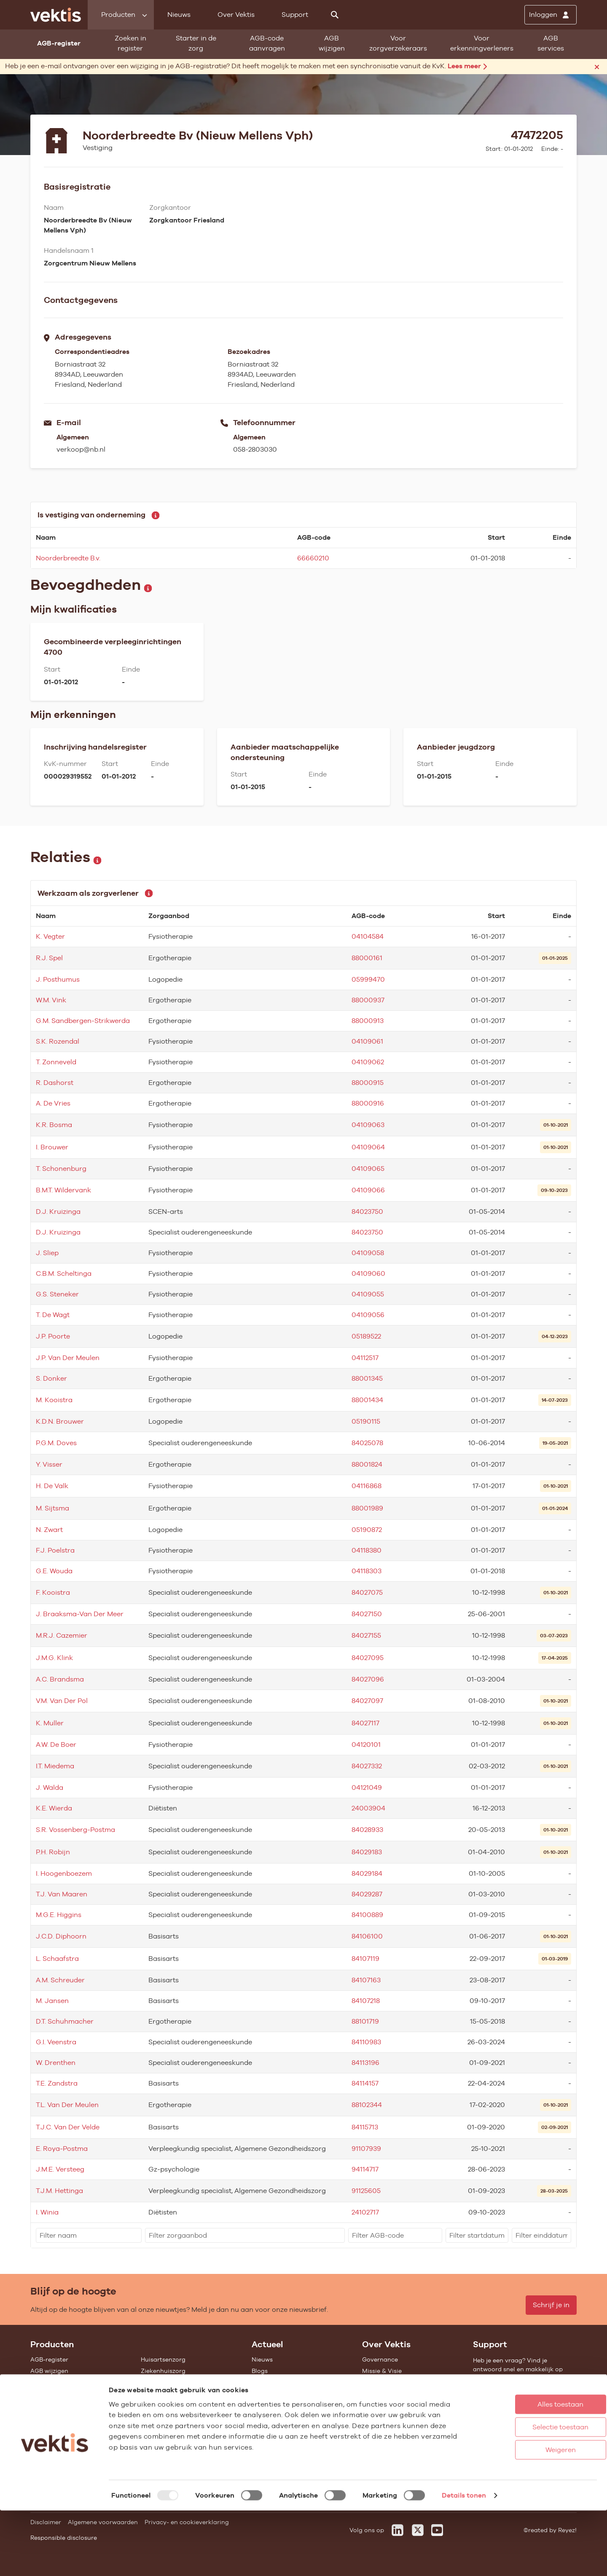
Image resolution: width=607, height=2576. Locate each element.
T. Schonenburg (61, 1169)
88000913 (368, 1021)
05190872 (367, 1530)
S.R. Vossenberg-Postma (75, 1830)
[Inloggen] (550, 14)
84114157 (365, 2083)
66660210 (313, 558)
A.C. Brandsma (60, 1679)
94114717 (365, 2169)
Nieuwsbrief (269, 2393)
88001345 (367, 1378)
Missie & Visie (382, 2370)
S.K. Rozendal (57, 1041)
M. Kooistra (54, 1400)
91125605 (366, 2191)
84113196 (365, 2063)
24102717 (365, 2212)
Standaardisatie (54, 2393)
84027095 (368, 1658)
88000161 (367, 958)
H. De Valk (52, 1486)
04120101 (366, 1745)
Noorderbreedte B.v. (68, 558)
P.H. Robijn (53, 1852)
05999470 (368, 979)
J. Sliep (47, 1253)
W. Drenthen (55, 2063)
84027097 (367, 1701)
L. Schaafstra (57, 1959)
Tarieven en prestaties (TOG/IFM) (78, 2427)
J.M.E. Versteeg (60, 2169)
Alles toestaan (527, 2470)
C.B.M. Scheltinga (63, 1273)
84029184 (367, 1873)
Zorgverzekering (165, 2393)
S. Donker (51, 1378)
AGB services (550, 43)
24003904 (368, 1808)
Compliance (380, 2393)
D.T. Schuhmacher (65, 2021)
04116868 (366, 1486)
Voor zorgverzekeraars (398, 43)
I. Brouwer (52, 1147)
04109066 (368, 1190)
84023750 (367, 1212)
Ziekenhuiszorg (163, 2370)
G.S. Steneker (57, 1294)
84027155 (366, 1635)
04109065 (368, 1169)
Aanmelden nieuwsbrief (286, 2405)
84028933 (367, 1830)
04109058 (368, 1253)
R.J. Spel (49, 958)
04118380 (366, 1550)
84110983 (366, 2042)
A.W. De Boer (56, 1745)
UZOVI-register (52, 2416)
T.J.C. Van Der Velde (67, 2127)
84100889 (367, 1915)
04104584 (368, 936)
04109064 (368, 1147)
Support (295, 15)
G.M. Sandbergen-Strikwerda (83, 1021)
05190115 (366, 1421)
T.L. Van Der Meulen (67, 2105)
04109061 (367, 1041)
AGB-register (49, 2359)
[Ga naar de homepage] (55, 15)
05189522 (366, 1336)
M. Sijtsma (52, 1508)
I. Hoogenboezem (64, 1873)
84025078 (367, 1443)
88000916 (368, 1103)
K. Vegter (50, 936)
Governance (380, 2359)
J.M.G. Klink (54, 1658)
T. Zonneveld (56, 1062)
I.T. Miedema (55, 1766)
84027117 (365, 1723)
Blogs (260, 2370)
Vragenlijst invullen (58, 2405)
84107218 (366, 2001)
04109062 (368, 1062)
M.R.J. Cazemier (61, 1635)
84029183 (367, 1852)
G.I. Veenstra (56, 2042)
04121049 (367, 1787)
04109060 (368, 1273)
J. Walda (49, 1787)
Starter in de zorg (196, 43)
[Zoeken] (334, 14)
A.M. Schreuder (60, 1980)
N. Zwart (49, 1530)
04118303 (366, 1571)
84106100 (367, 1936)
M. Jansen (52, 2001)
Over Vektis (236, 15)
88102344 (367, 2105)
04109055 (368, 1294)
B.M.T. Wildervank (63, 1190)
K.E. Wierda (54, 1808)
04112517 (365, 1358)
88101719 (365, 2021)
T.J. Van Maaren (61, 1894)
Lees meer (467, 66)
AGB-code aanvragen (267, 43)
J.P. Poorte (53, 1336)
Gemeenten (158, 2405)
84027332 (367, 1766)
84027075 (367, 1592)
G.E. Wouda (54, 1571)
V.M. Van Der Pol (62, 1701)
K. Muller (50, 1723)
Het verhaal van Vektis (395, 2405)
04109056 (368, 1315)
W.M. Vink (51, 1000)
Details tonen (464, 2561)
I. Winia (47, 2212)
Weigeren (526, 2515)
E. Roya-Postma (62, 2149)
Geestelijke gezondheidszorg (183, 2382)
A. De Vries (53, 1103)
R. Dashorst (54, 1083)
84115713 (365, 2127)
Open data (46, 2439)
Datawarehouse (385, 2382)
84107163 (366, 1980)
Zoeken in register (130, 43)
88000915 (368, 1083)
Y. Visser (49, 1464)
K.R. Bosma (54, 1125)
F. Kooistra (53, 1592)
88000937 (368, 1000)
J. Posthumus (58, 979)
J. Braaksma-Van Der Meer (80, 1614)
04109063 (368, 1125)
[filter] (89, 2235)
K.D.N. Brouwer (60, 1421)
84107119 (365, 1959)
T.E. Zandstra (57, 2083)
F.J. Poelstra (55, 1550)
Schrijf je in (551, 2305)
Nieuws (179, 15)
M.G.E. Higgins (58, 1915)
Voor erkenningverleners (481, 43)
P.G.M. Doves (56, 1443)
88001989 (367, 1508)
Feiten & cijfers (273, 2382)
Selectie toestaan (527, 2492)
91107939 (366, 2149)
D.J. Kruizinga (58, 1212)
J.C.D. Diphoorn (61, 1936)
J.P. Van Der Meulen (67, 1358)
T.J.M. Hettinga (59, 2191)
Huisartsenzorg (163, 2359)
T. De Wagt (53, 1315)
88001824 (367, 1464)
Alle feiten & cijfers (168, 2416)
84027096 (368, 1679)
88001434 (367, 1400)
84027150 (367, 1614)
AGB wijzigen (332, 43)
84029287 (367, 1894)
